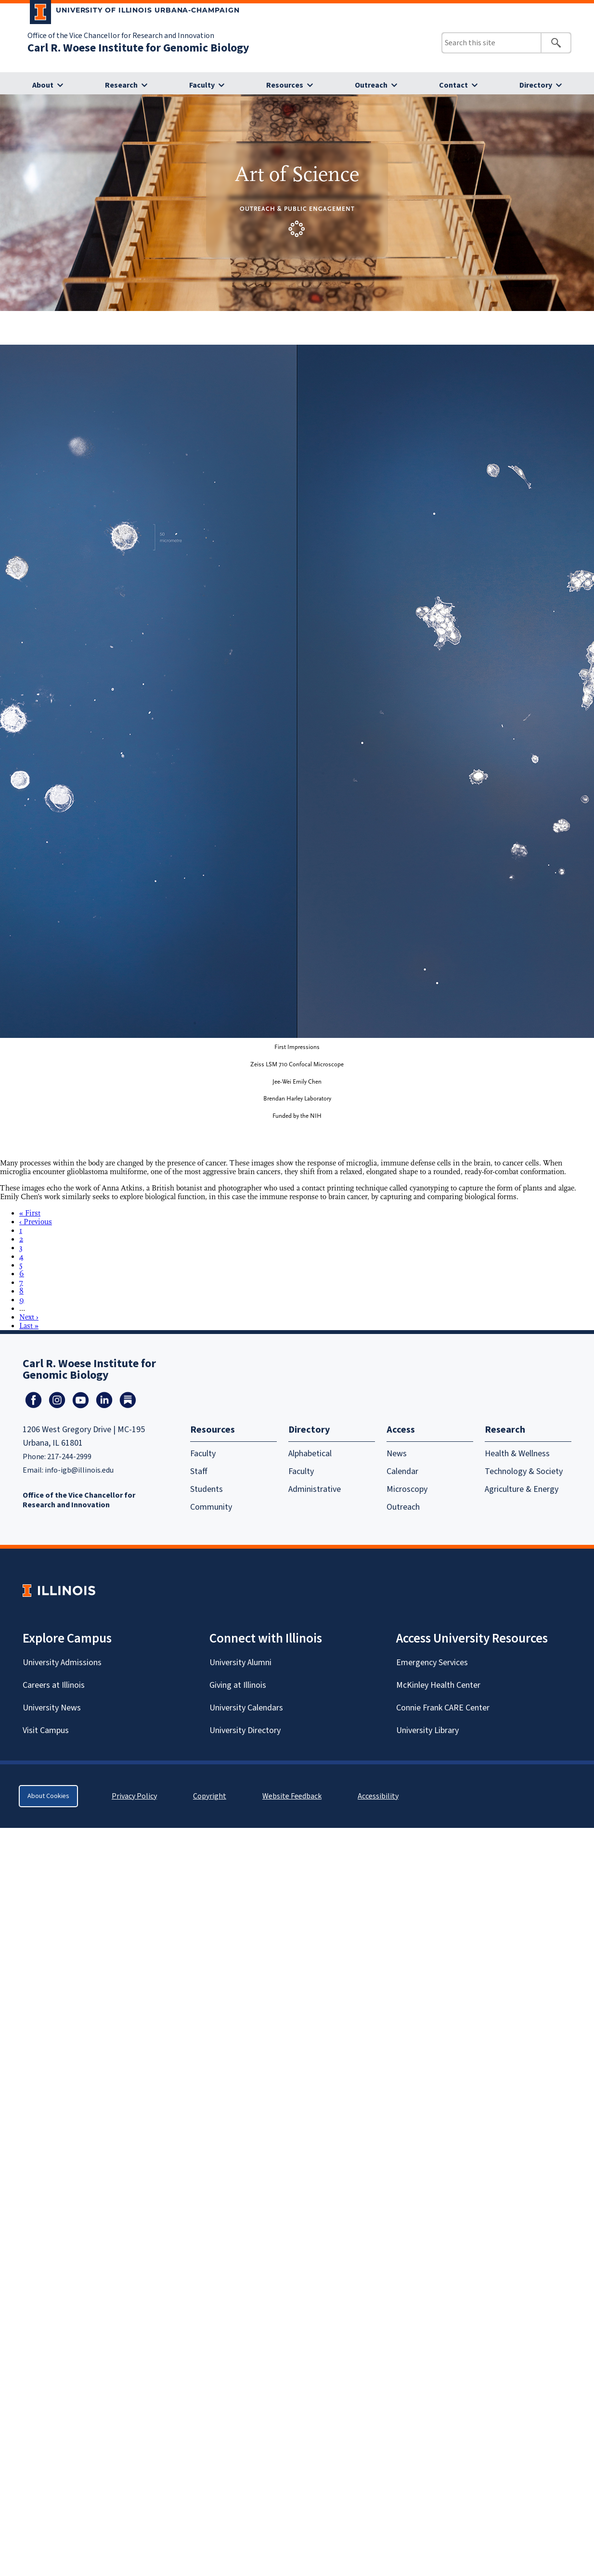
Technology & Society (524, 1471)
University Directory (245, 1730)
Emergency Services (432, 1663)
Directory (535, 85)
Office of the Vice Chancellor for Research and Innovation (120, 35)
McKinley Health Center (438, 1685)
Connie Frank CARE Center (443, 1708)
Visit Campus (46, 1730)
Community (211, 1507)
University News (52, 1708)
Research (121, 85)
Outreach (371, 85)
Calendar (402, 1471)
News (397, 1454)
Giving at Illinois (237, 1685)
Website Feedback (293, 1796)
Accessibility (378, 1796)
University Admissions (62, 1663)
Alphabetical (310, 1454)
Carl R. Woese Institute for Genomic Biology (138, 47)
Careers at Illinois (54, 1685)
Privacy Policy (134, 1796)
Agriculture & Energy (521, 1489)
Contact (453, 85)
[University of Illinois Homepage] (59, 1590)
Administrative (314, 1489)
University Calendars (246, 1708)
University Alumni (240, 1663)
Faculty (202, 85)
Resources (284, 85)
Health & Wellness (517, 1454)
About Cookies (48, 1796)
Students (206, 1489)
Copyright (209, 1796)
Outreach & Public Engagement (297, 208)
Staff (198, 1471)
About (42, 85)
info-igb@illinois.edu (79, 1470)
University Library (427, 1730)
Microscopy (407, 1489)
